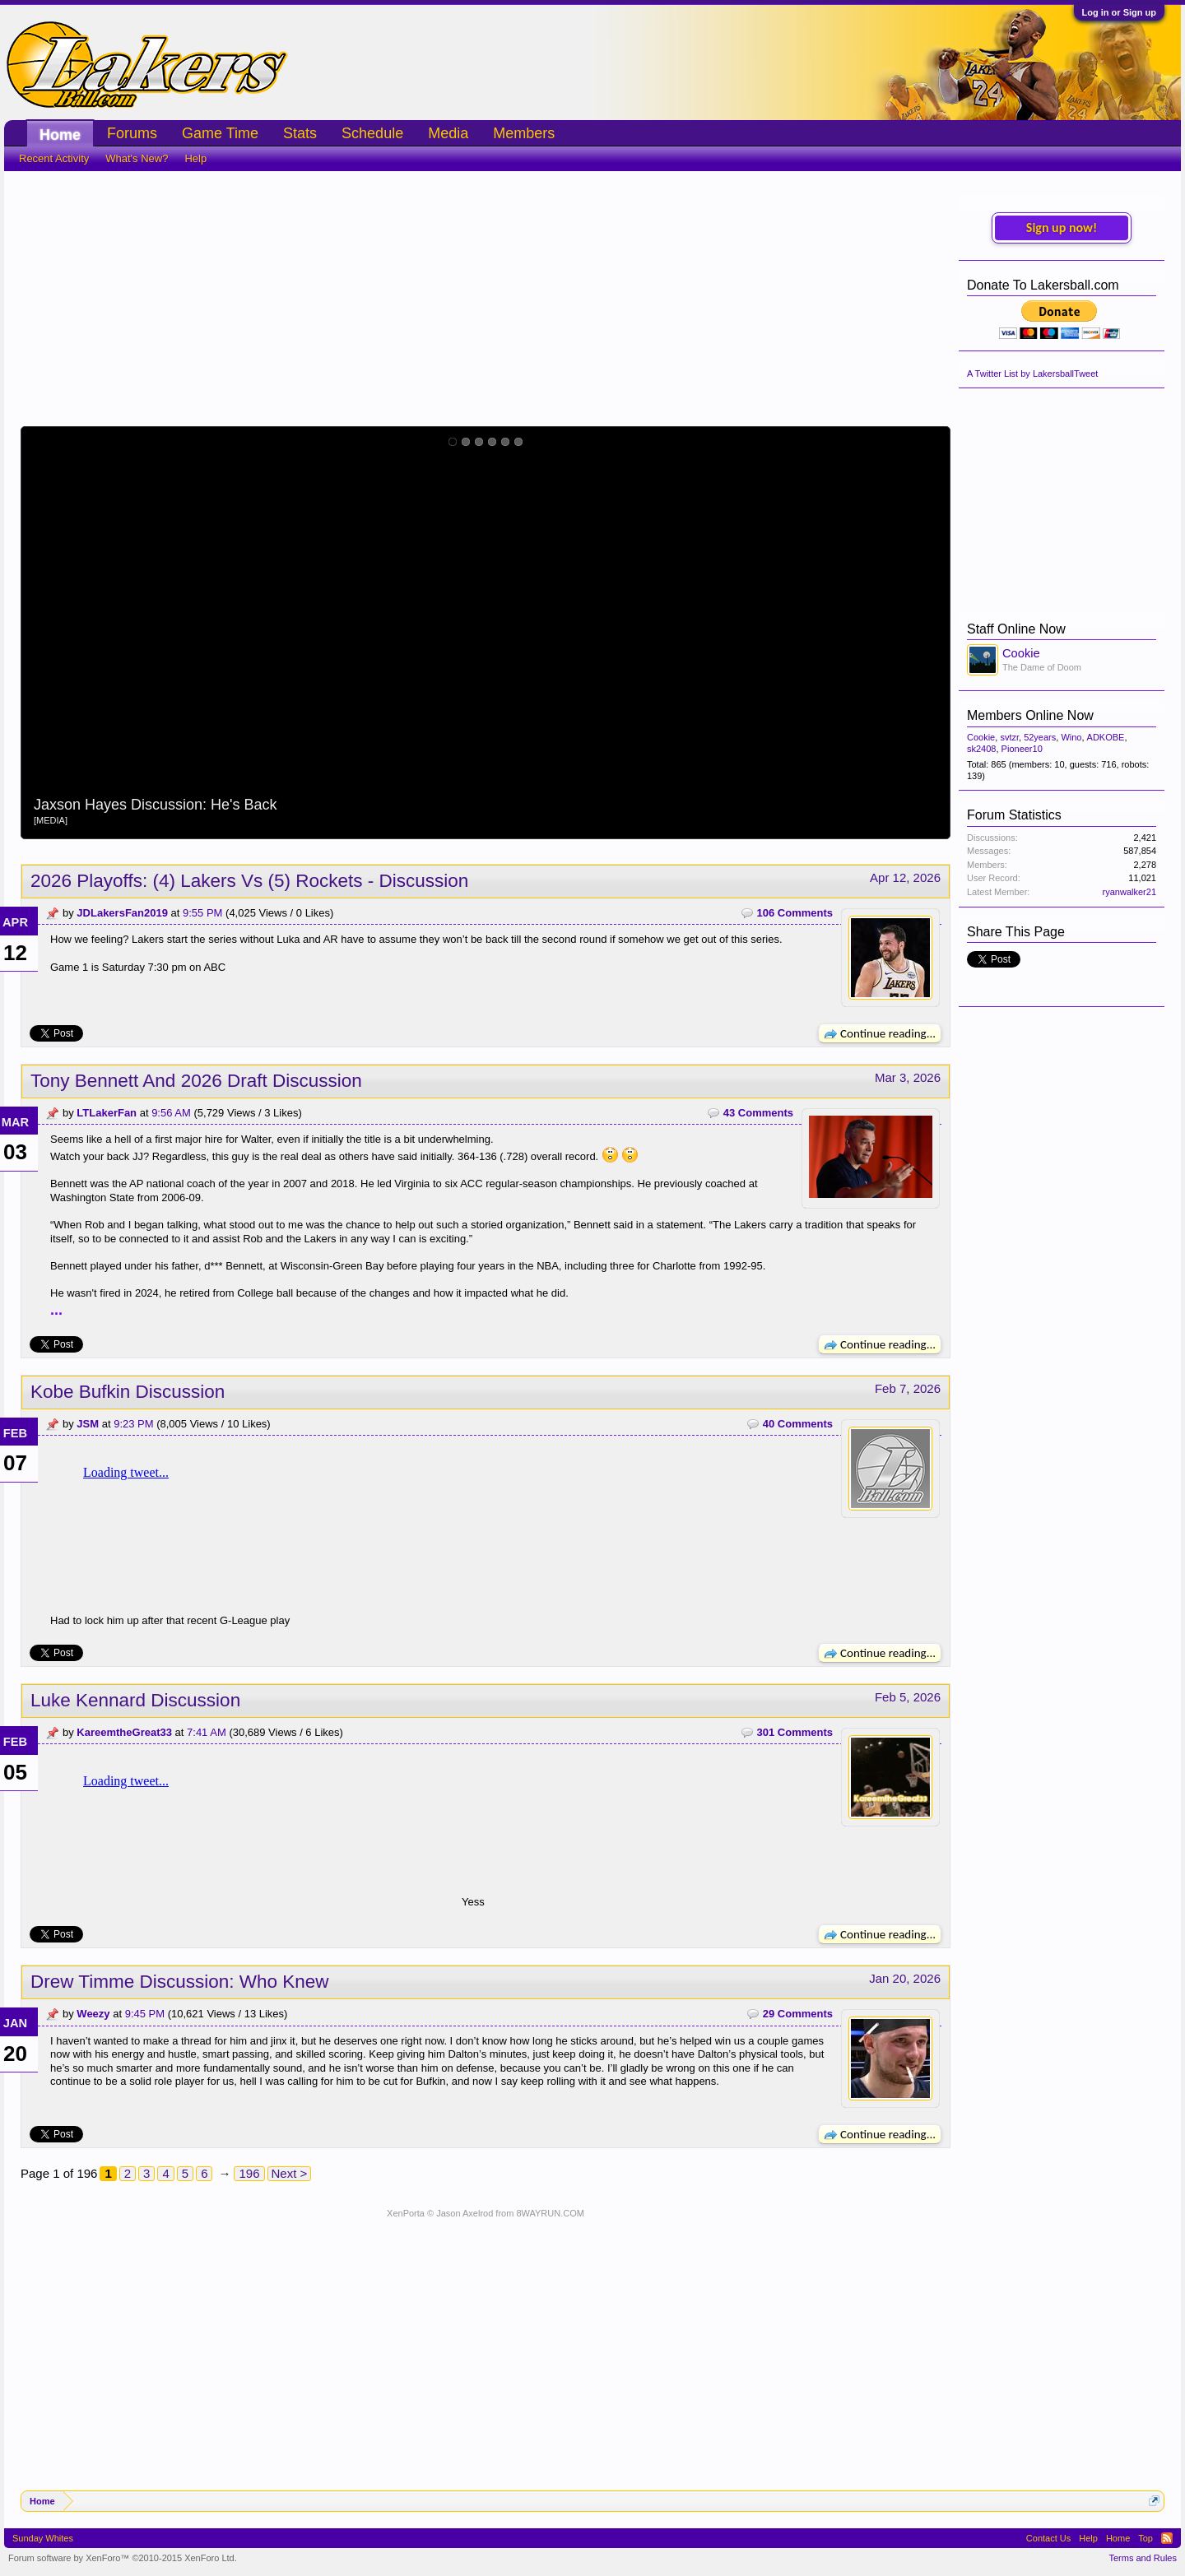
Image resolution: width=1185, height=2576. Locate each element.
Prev (43, 633)
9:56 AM (171, 1113)
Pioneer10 (1022, 749)
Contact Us (1048, 2538)
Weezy (93, 2013)
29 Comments (798, 2013)
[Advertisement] (485, 294)
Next (928, 633)
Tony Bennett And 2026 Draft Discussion (196, 1080)
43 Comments (758, 1113)
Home (60, 135)
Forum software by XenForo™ (122, 2558)
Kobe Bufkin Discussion (127, 1391)
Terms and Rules (1142, 2558)
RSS (1167, 2538)
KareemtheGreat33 (124, 1732)
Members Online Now (1030, 715)
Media (448, 133)
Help (195, 158)
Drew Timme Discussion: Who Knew (179, 1981)
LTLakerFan (107, 1113)
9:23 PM (133, 1424)
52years (1040, 737)
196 (249, 2173)
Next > (290, 2173)
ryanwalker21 (1129, 892)
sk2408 (981, 749)
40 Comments (798, 1424)
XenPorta (406, 2213)
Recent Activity (54, 158)
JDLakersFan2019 (122, 913)
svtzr (1009, 737)
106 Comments (795, 913)
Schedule (372, 133)
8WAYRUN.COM (550, 2213)
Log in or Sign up (1119, 12)
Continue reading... (880, 1033)
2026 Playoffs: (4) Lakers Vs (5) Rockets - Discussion (249, 880)
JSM (88, 1424)
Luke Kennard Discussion (135, 1700)
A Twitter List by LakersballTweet (1032, 373)
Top (1145, 2538)
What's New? (136, 158)
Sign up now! (1061, 227)
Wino (1071, 737)
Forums (132, 133)
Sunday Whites (42, 2538)
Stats (300, 133)
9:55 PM (202, 913)
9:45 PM (145, 2013)
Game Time (220, 133)
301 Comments (795, 1732)
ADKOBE (1106, 737)
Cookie (1021, 653)
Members (524, 133)
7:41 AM (206, 1732)
